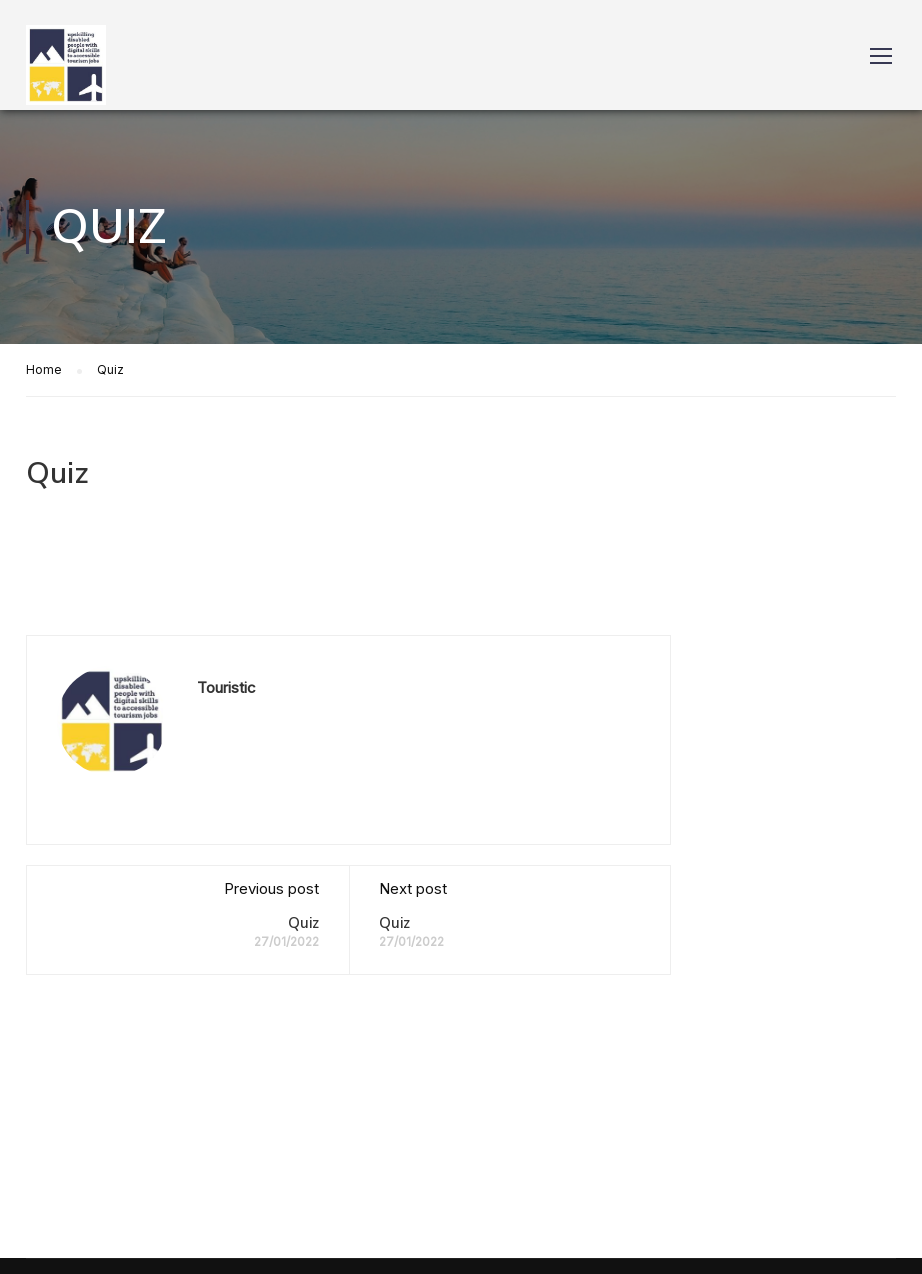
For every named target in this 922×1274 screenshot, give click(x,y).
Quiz (303, 923)
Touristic (226, 687)
